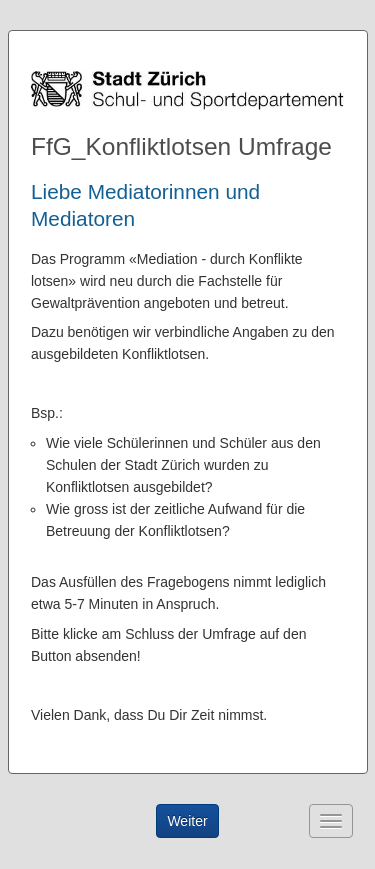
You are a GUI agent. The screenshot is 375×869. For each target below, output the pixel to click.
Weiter (187, 821)
